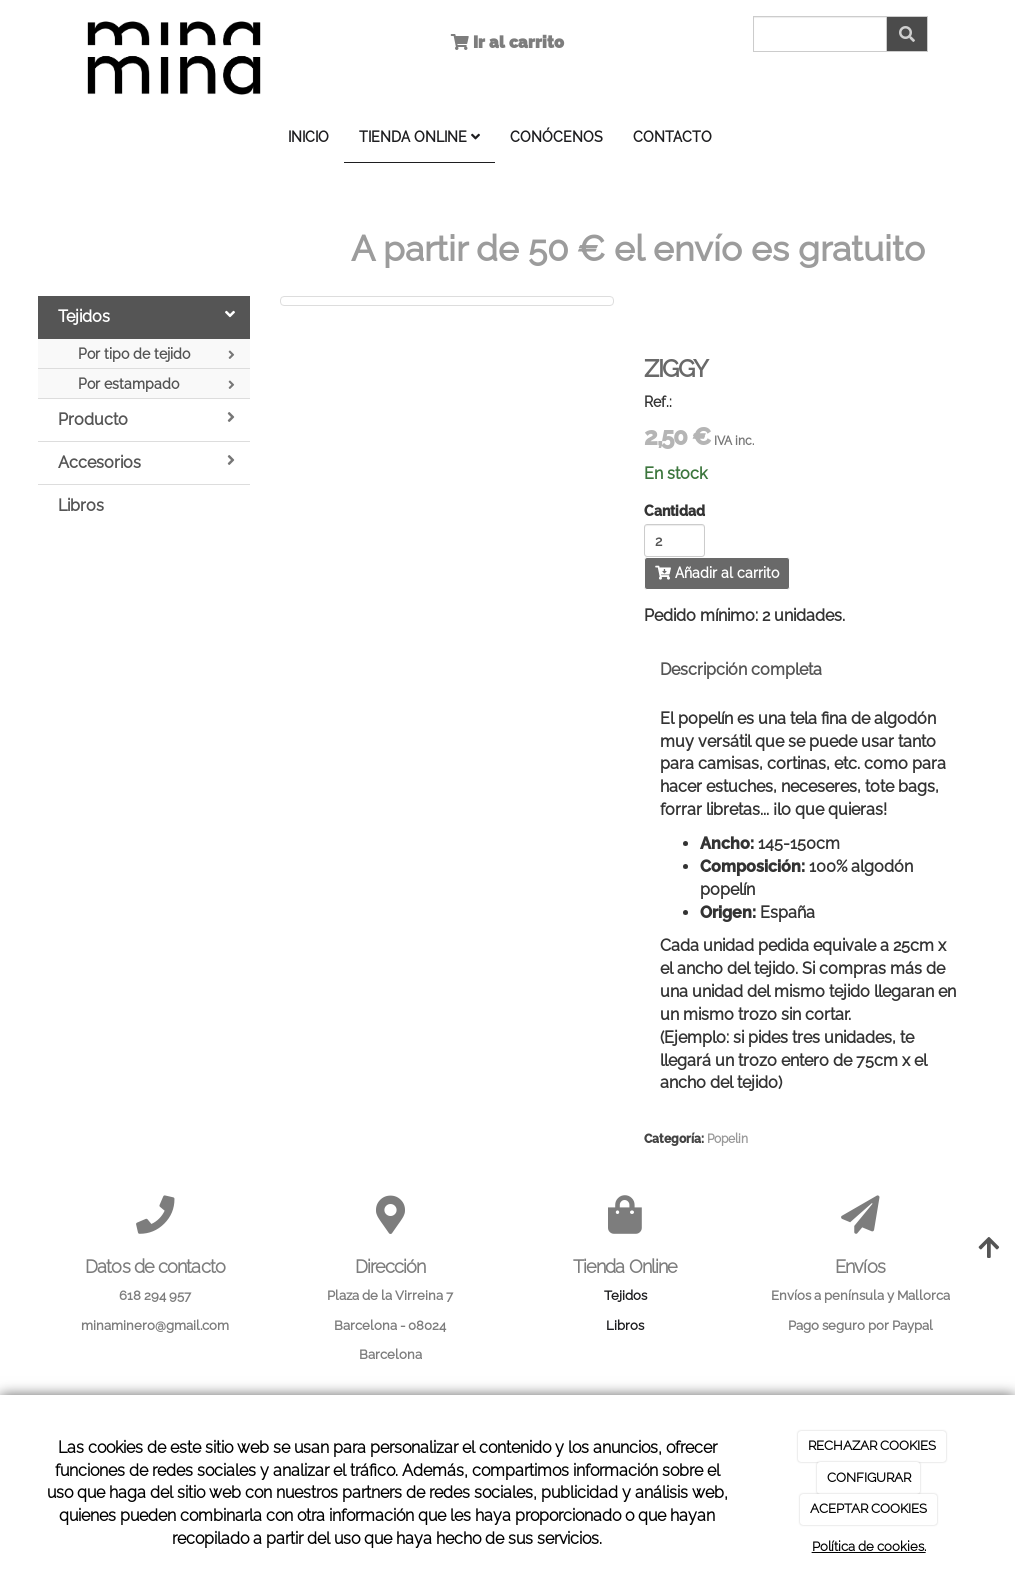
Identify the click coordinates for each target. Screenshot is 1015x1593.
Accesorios (147, 462)
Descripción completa (741, 669)
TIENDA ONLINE (419, 136)
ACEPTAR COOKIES (868, 1508)
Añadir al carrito (717, 573)
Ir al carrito (516, 42)
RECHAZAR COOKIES (872, 1445)
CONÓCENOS (556, 136)
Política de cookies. (869, 1546)
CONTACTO (672, 136)
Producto (147, 419)
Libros (81, 505)
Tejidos (147, 316)
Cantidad (674, 512)
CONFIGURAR (869, 1477)
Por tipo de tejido (157, 354)
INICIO (308, 136)
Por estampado (157, 384)
